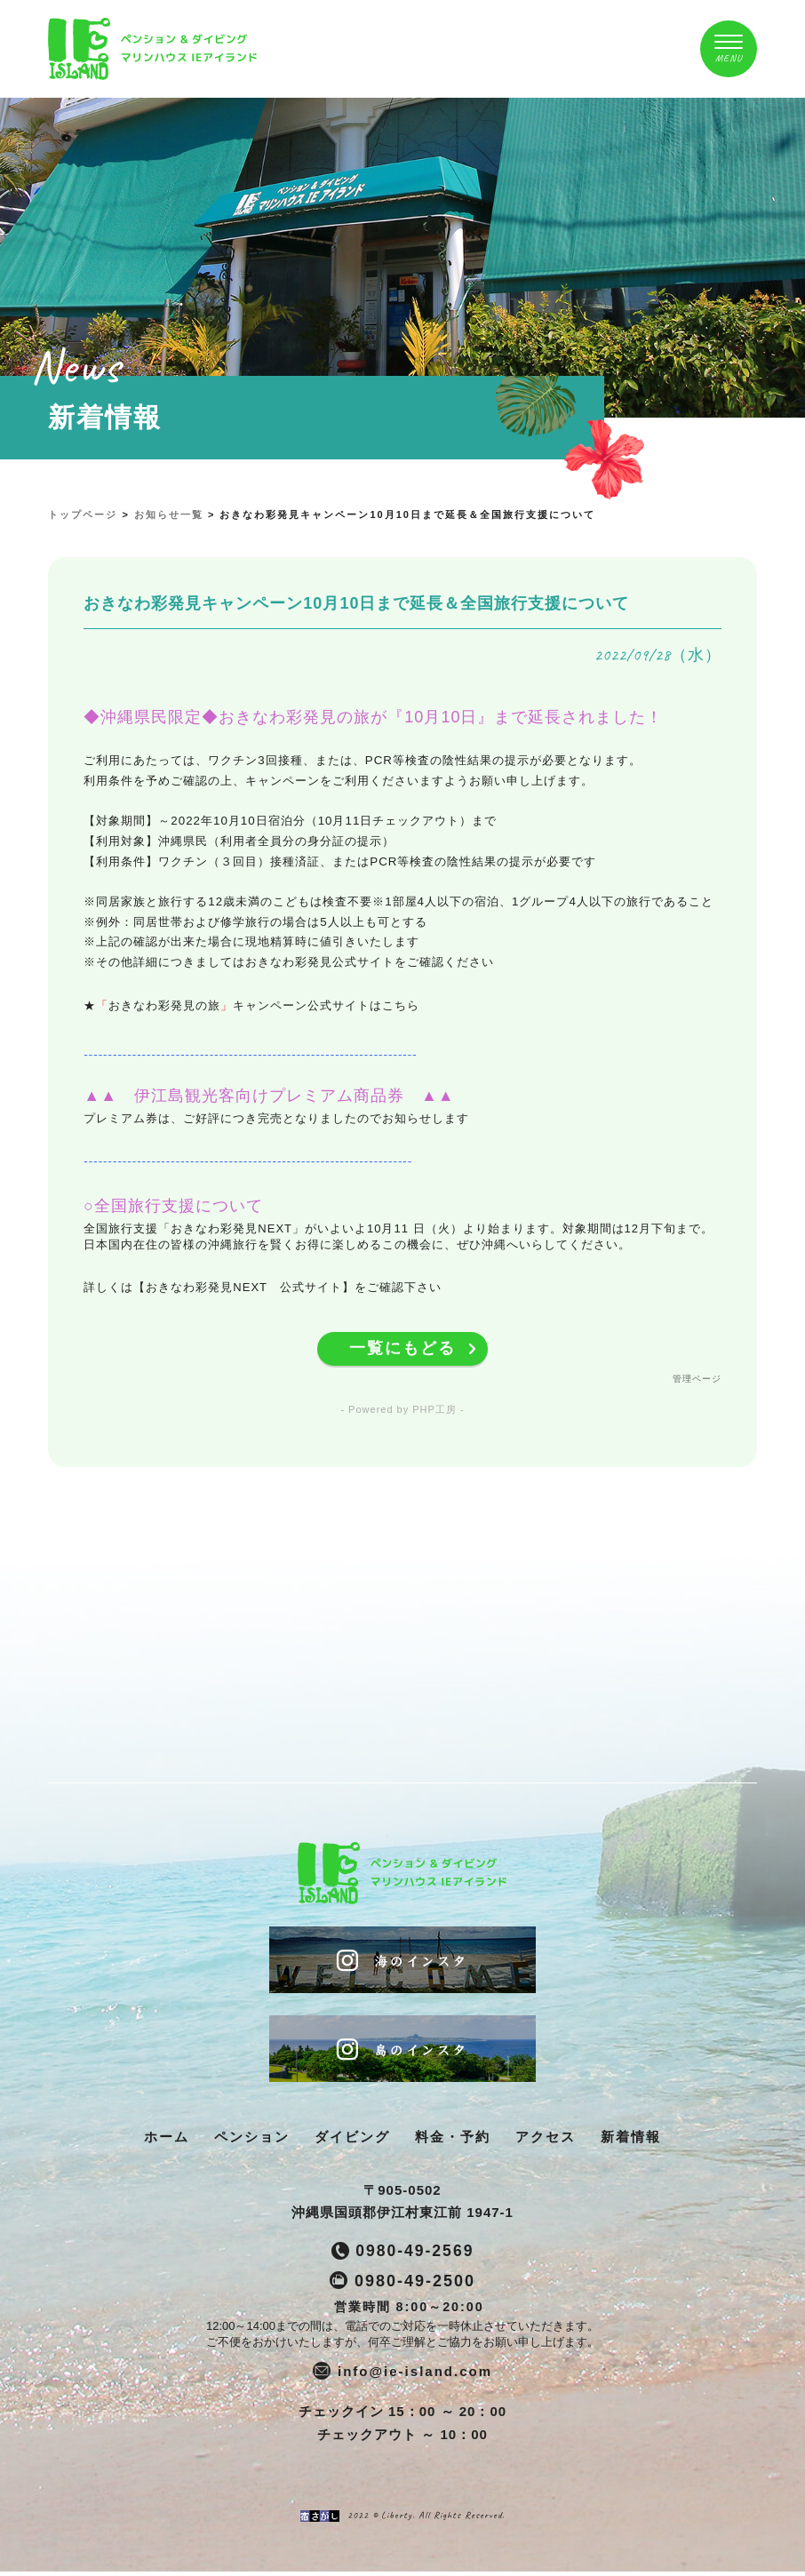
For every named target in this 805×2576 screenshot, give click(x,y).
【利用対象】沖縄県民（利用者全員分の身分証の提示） (239, 841)
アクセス (545, 2140)
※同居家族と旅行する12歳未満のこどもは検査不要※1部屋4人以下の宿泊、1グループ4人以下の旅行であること (398, 901)
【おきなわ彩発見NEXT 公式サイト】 (243, 1287)
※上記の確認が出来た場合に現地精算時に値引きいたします (251, 941)
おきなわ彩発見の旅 (164, 1005)
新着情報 (631, 2140)
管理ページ (697, 1380)
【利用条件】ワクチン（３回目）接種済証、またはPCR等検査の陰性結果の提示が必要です (340, 861)
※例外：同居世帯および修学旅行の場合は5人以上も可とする (255, 922)
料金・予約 (452, 2140)
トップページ (82, 514)
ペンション (252, 2140)
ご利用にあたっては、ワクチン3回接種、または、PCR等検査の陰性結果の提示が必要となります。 (363, 760)
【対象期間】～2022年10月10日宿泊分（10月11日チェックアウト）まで (290, 820)
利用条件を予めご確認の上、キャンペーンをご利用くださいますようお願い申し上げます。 (339, 780)
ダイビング (352, 2140)
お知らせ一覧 (168, 514)
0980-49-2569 (415, 2255)
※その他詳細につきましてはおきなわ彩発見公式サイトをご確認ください (289, 962)
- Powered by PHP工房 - (402, 1411)
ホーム (166, 2140)
